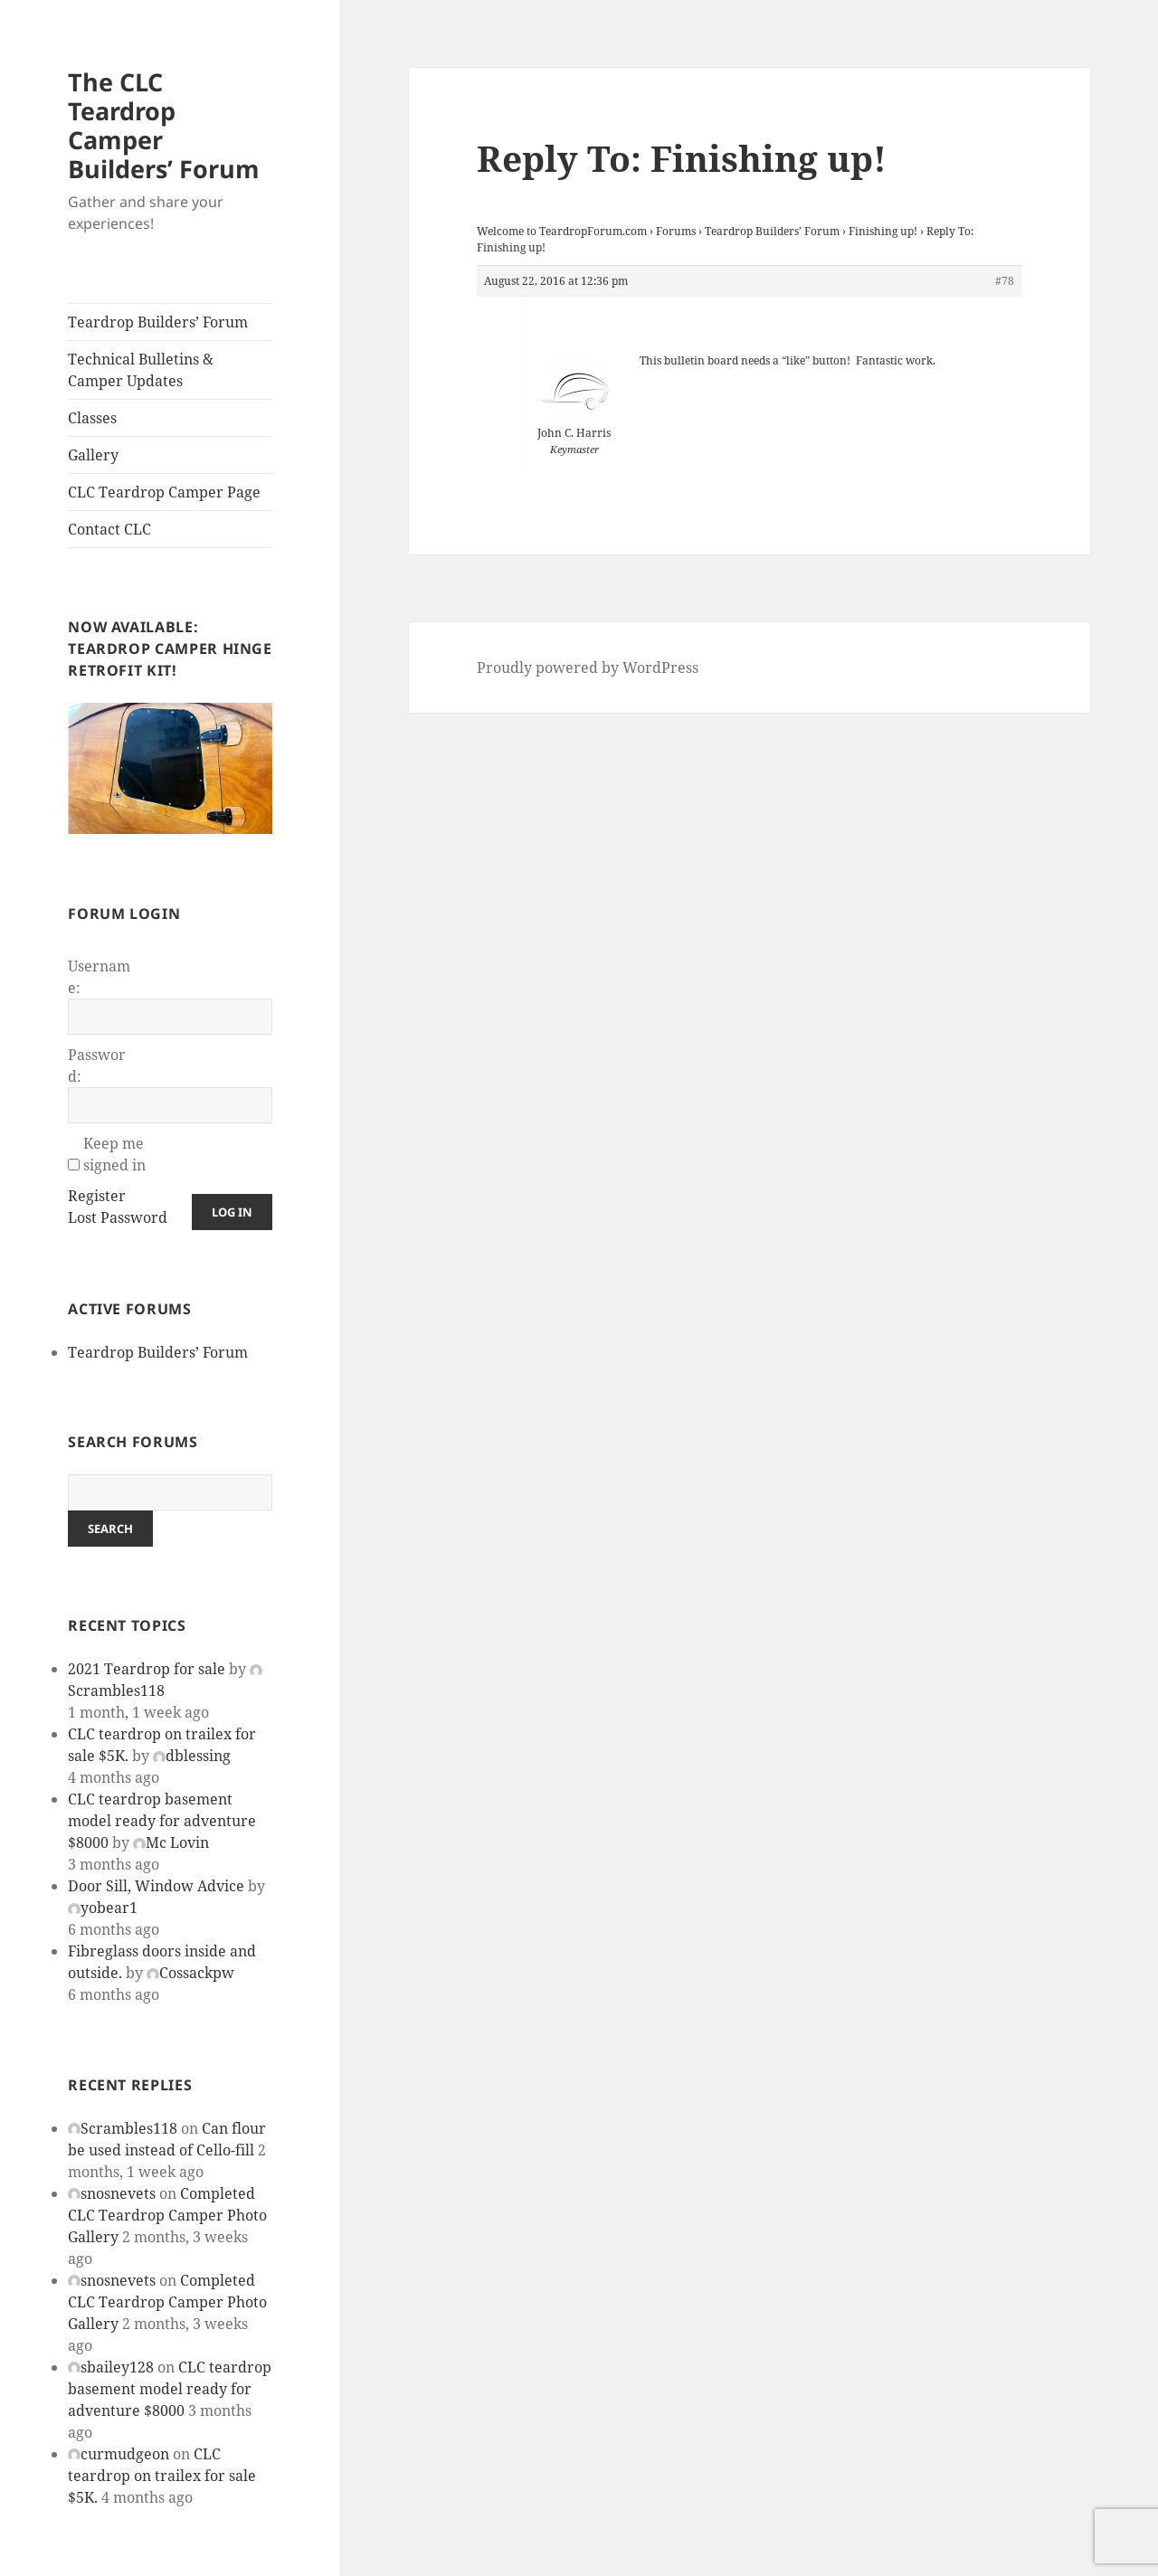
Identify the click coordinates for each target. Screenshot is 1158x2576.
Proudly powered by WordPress (587, 667)
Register (97, 1196)
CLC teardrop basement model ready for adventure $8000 (162, 1820)
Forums (676, 231)
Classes (92, 418)
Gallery (93, 455)
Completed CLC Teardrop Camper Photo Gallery (167, 2215)
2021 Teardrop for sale (146, 1669)
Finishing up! (883, 231)
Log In (232, 1212)
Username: (99, 977)
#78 (1004, 281)
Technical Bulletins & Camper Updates (141, 370)
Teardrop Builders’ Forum (158, 322)
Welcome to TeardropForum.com (562, 231)
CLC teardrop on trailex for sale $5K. (162, 2475)
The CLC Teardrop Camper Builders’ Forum (164, 125)
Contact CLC (109, 529)
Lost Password (117, 1217)
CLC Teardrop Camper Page (164, 492)
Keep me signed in (114, 1154)
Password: (97, 1065)
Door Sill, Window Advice (156, 1886)
